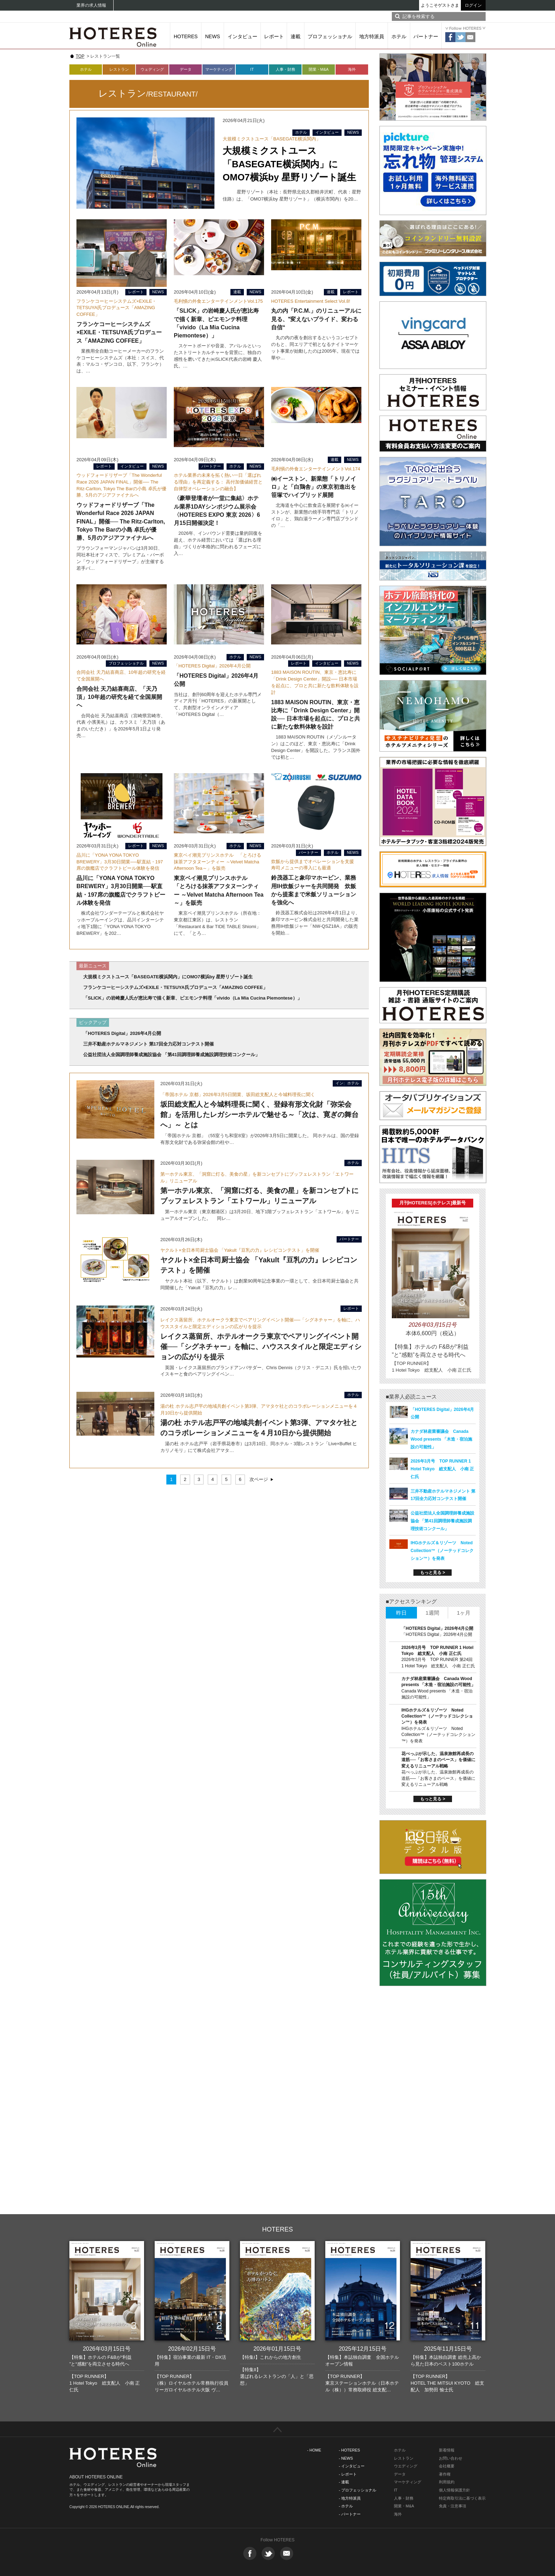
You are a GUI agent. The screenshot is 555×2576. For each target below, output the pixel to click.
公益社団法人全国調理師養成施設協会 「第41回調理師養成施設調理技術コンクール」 (171, 1054)
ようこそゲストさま (440, 5)
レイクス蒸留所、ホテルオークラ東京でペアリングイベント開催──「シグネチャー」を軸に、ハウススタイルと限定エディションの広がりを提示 (260, 1346)
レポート (274, 36)
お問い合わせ (450, 2458)
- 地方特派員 (350, 2498)
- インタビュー (352, 2466)
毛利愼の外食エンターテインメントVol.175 (218, 301)
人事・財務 (285, 69)
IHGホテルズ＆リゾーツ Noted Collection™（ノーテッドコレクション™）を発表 (442, 1550)
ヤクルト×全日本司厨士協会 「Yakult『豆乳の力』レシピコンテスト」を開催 (239, 1250)
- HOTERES (349, 2450)
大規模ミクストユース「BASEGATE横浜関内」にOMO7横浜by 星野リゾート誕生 (289, 164)
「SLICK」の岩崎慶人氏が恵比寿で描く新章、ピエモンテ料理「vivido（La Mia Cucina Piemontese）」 (192, 998)
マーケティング (219, 69)
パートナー (425, 36)
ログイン (473, 5)
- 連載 (344, 2482)
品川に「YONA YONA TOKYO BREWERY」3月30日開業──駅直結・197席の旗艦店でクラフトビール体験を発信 (119, 861)
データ (185, 69)
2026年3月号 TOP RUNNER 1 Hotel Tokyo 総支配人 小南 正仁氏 (442, 1469)
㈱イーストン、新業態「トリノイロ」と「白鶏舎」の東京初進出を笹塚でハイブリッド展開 (313, 487)
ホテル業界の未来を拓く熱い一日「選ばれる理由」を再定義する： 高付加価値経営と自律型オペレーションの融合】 (218, 482)
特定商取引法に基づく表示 (462, 2498)
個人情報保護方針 (454, 2490)
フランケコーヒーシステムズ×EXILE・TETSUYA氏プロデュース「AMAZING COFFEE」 (116, 308)
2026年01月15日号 (277, 2349)
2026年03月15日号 (107, 2349)
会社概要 (446, 2466)
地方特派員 (371, 36)
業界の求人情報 (91, 5)
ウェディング (152, 69)
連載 (296, 36)
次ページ (259, 1479)
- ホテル (346, 2506)
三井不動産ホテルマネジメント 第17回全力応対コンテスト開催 (148, 1044)
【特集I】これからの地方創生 (270, 2357)
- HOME (314, 2450)
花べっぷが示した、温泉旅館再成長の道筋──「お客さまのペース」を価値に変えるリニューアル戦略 (438, 1760)
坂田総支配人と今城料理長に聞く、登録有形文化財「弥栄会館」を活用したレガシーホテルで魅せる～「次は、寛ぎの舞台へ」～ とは (259, 1114)
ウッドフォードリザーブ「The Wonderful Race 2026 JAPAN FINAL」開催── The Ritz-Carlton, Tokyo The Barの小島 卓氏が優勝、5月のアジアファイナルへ (120, 521)
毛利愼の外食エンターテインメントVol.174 (315, 468)
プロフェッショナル (330, 36)
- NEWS (346, 2458)
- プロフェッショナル (357, 2490)
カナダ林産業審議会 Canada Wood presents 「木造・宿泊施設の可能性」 (441, 1439)
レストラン (119, 69)
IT (252, 69)
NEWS (212, 36)
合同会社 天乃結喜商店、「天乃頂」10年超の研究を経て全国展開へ (119, 697)
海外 (352, 69)
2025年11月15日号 (448, 2349)
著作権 (445, 2474)
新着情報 (446, 2450)
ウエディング (405, 2466)
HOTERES (186, 36)
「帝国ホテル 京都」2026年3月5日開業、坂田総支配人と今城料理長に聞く (237, 1094)
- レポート (348, 2474)
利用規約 (446, 2482)
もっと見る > (432, 1572)
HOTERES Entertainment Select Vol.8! (310, 301)
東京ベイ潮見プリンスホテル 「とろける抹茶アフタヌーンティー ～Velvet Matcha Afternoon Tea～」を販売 (217, 861)
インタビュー (242, 36)
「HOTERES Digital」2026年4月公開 (212, 665)
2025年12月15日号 (363, 2349)
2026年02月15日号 (192, 2349)
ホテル (398, 36)
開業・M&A (319, 69)
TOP (80, 56)
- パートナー (350, 2514)
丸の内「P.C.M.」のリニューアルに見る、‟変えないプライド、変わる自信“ (316, 319)
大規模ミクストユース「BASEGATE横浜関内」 (272, 138)
